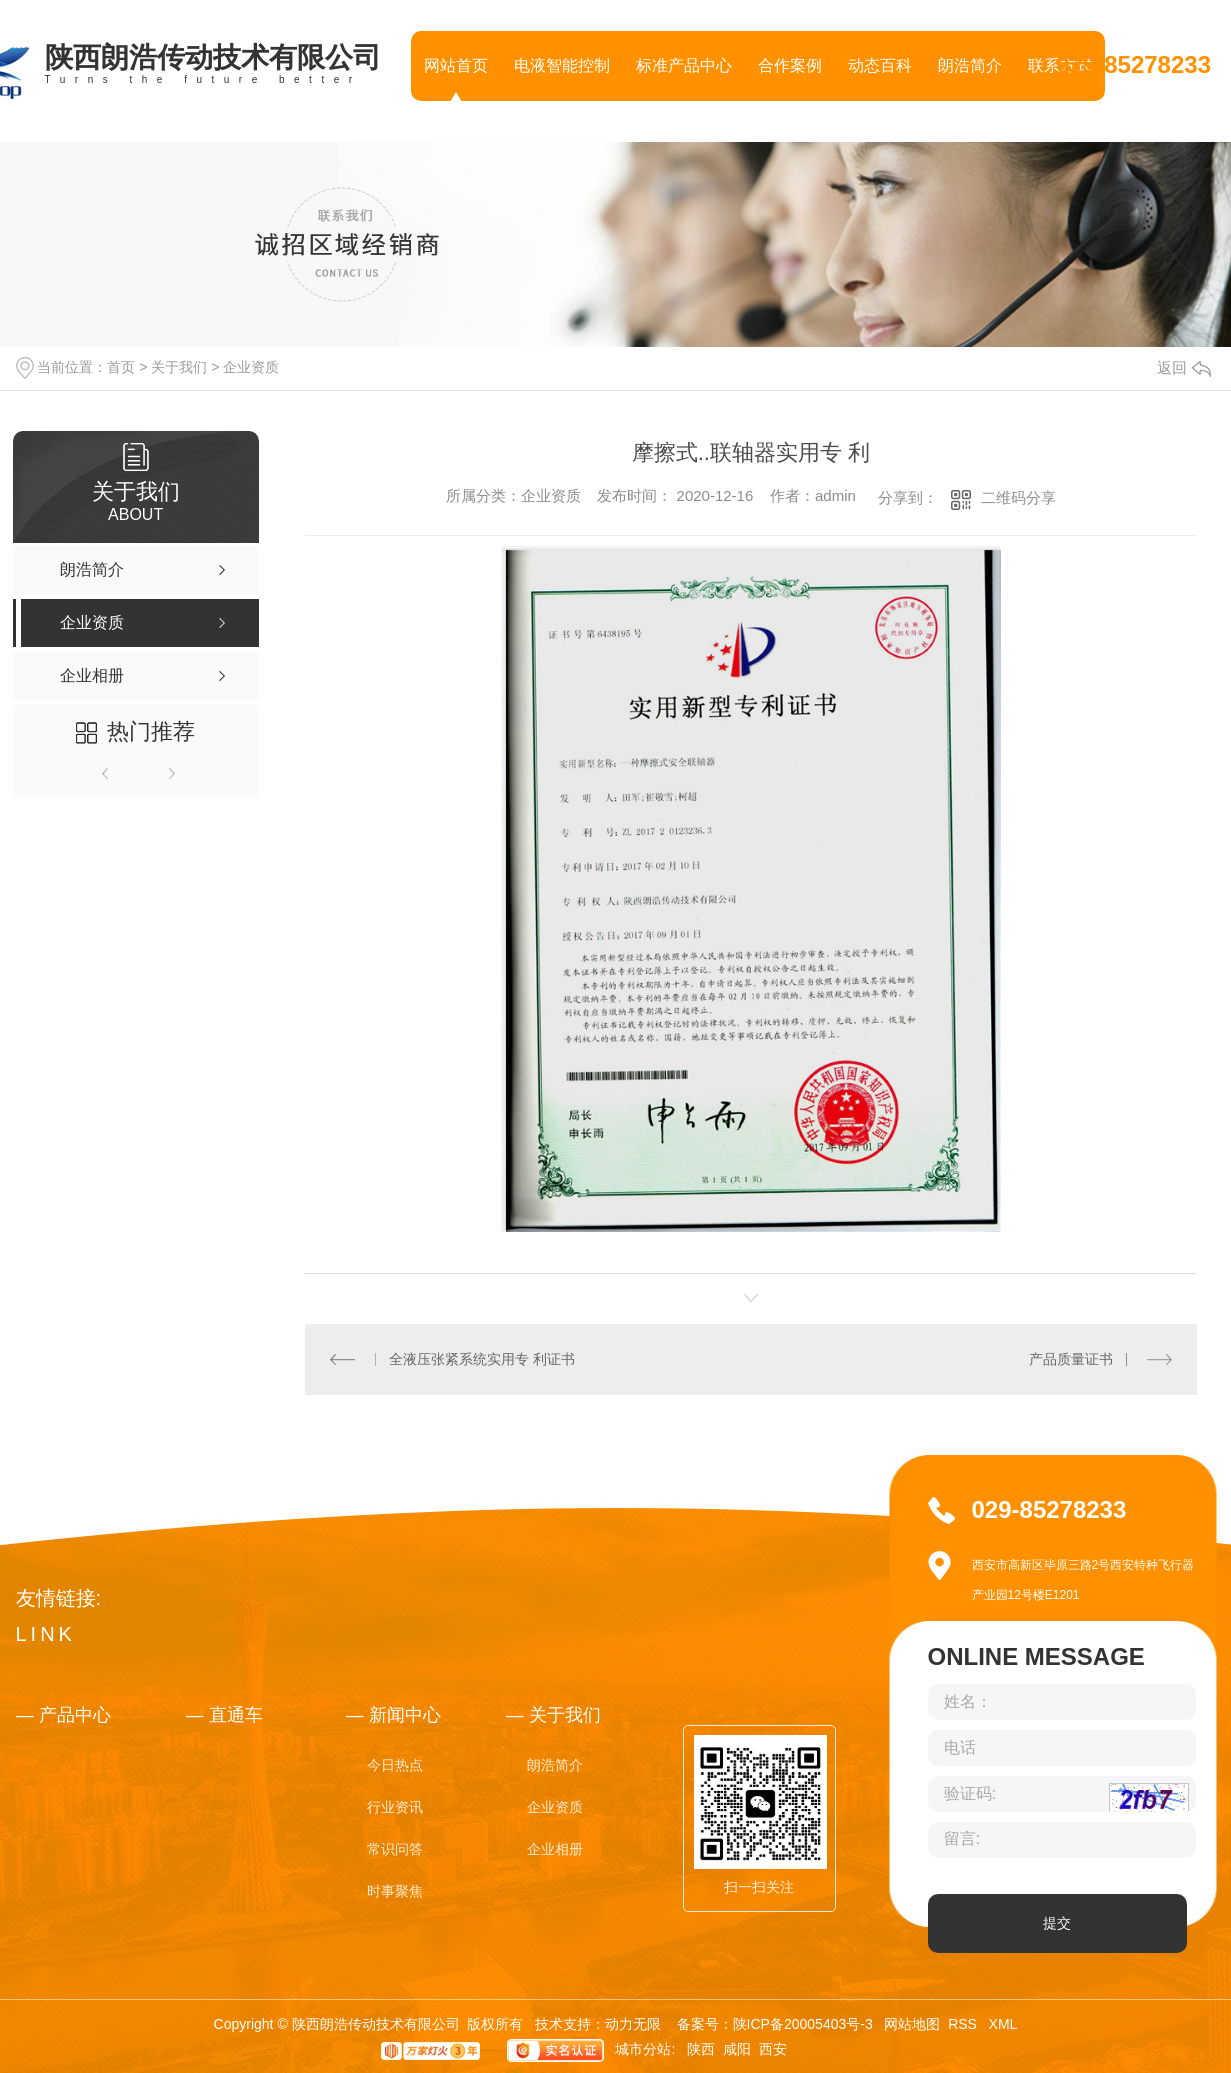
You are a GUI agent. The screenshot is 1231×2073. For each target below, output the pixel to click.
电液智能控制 (562, 65)
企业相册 (555, 1849)
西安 (773, 2050)
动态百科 (880, 65)
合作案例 (790, 65)
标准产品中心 (684, 65)
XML (1003, 2024)
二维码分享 (1018, 497)
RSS (964, 2024)
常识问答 (395, 1849)
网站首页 (456, 65)
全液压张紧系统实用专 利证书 (482, 1359)
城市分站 (643, 2050)
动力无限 (633, 2024)
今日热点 (395, 1765)
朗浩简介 (970, 65)
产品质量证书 (1071, 1359)
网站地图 (912, 2024)
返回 (1184, 367)
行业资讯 (395, 1807)
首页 (121, 367)
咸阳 (737, 2050)
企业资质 (251, 367)
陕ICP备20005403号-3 (803, 2024)
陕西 (701, 2050)
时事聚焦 (395, 1891)
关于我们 (179, 367)
